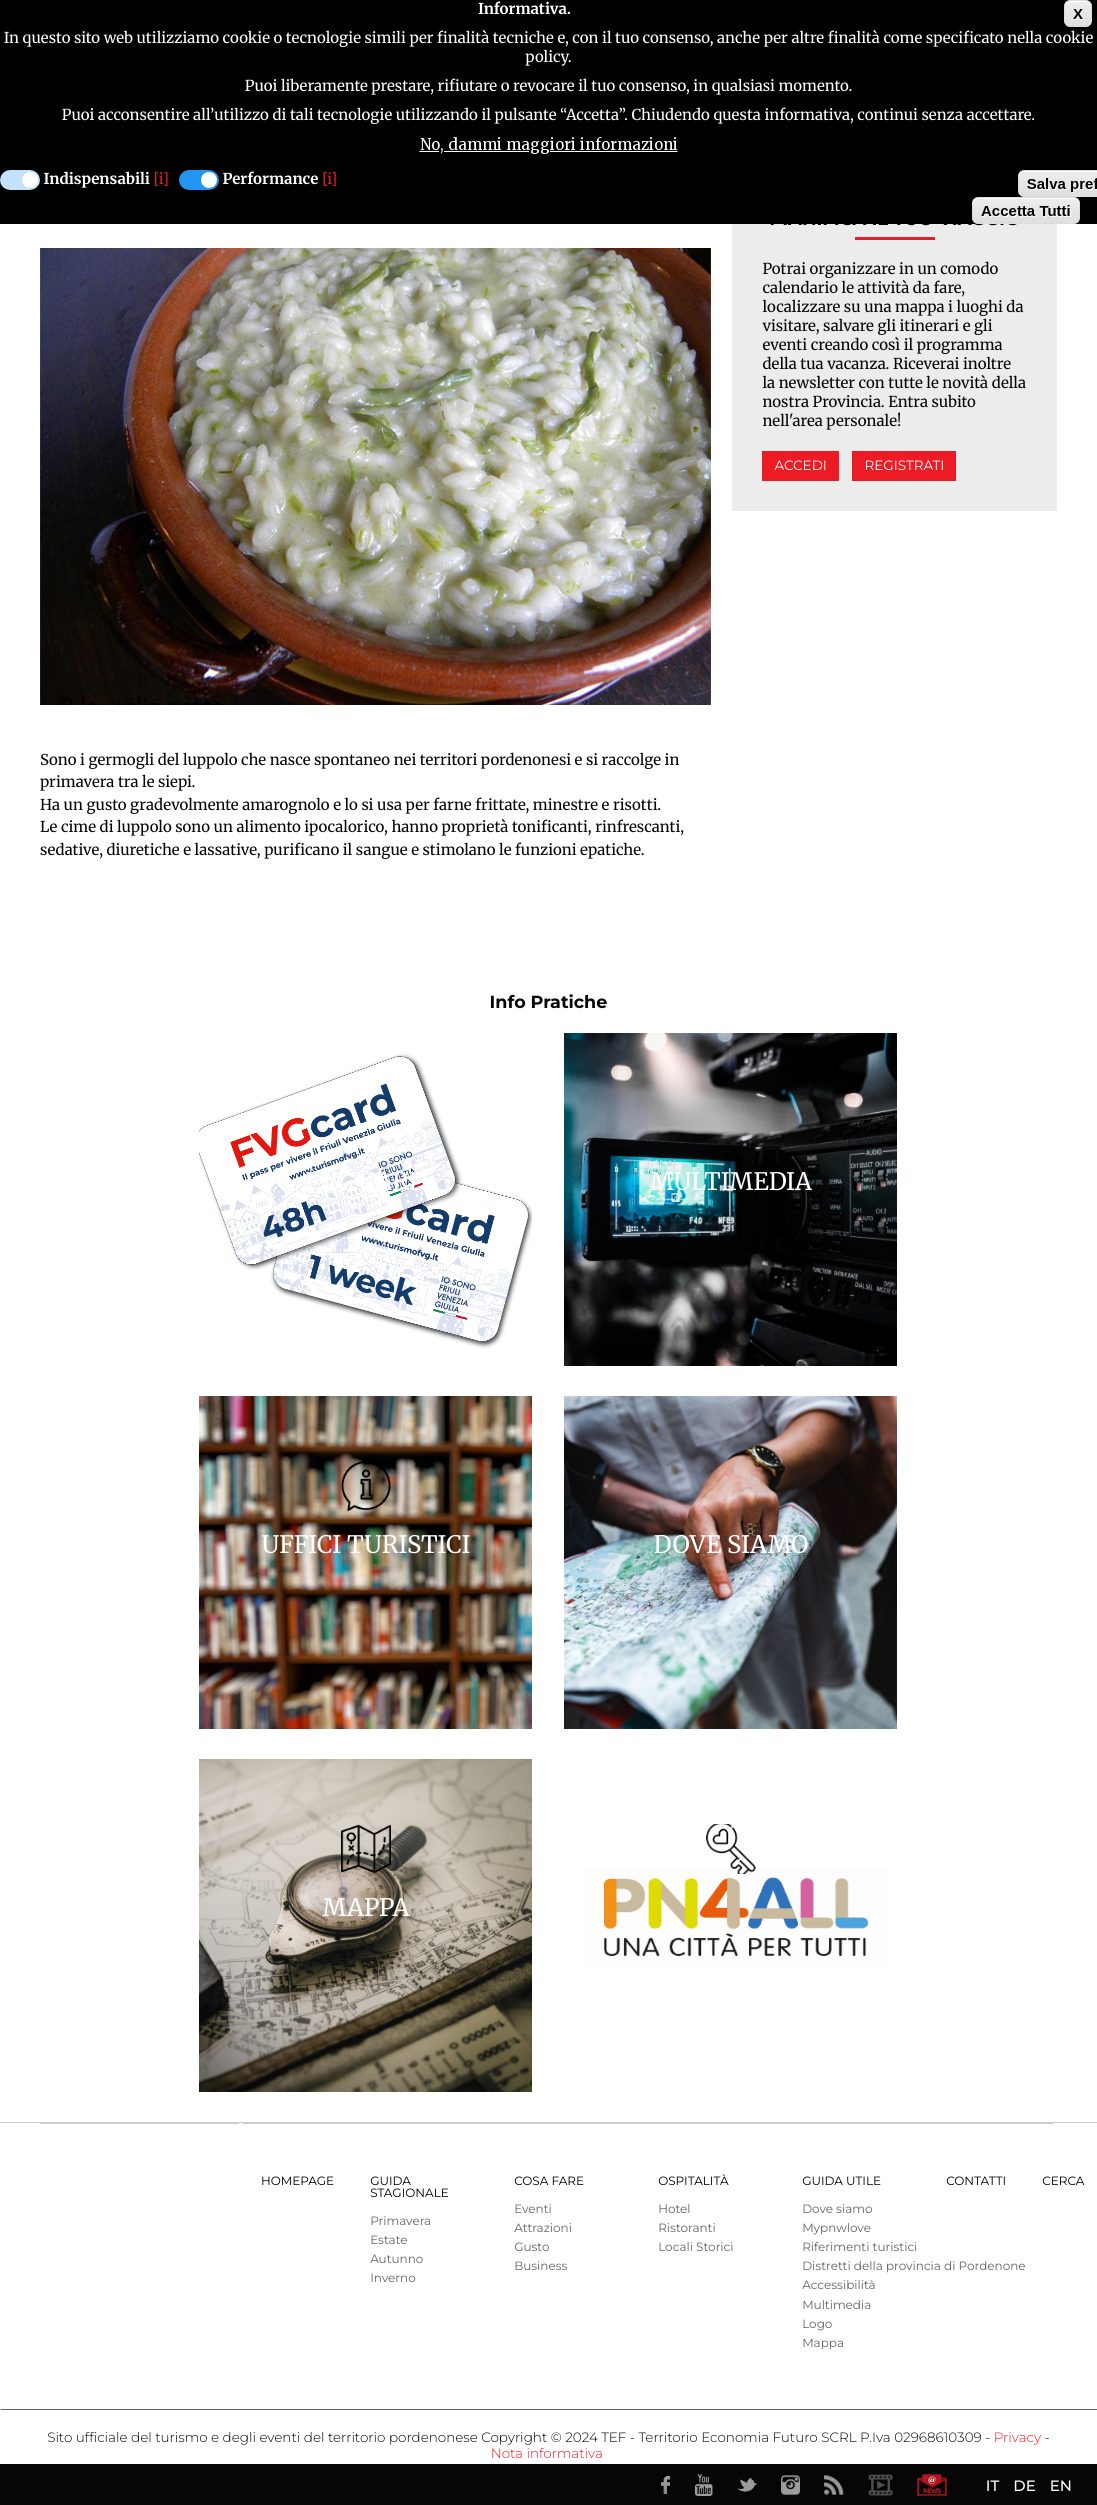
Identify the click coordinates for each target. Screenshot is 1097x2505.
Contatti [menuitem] (976, 2181)
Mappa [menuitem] (823, 2343)
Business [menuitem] (540, 2266)
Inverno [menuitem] (393, 2278)
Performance (271, 179)
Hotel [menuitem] (674, 2209)
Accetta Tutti (1026, 210)
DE (1024, 2485)
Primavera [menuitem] (400, 2221)
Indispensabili (97, 179)
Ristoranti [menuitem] (687, 2228)
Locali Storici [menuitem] (695, 2247)
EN (1061, 2485)
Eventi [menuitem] (533, 2209)
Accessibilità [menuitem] (838, 2285)
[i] (161, 179)
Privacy (1017, 2438)
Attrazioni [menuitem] (543, 2228)
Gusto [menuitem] (531, 2247)
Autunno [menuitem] (396, 2259)
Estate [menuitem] (388, 2240)
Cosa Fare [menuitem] (549, 2181)
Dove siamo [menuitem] (837, 2209)
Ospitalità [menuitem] (693, 2181)
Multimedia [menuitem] (836, 2305)
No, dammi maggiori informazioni (549, 144)
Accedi (800, 466)
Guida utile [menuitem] (841, 2181)
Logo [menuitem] (817, 2324)
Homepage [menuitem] (297, 2181)
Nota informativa (547, 2454)
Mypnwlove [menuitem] (836, 2228)
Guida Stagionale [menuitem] (409, 2187)
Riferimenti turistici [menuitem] (859, 2247)
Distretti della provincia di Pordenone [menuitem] (913, 2266)
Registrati (904, 466)
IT (992, 2485)
